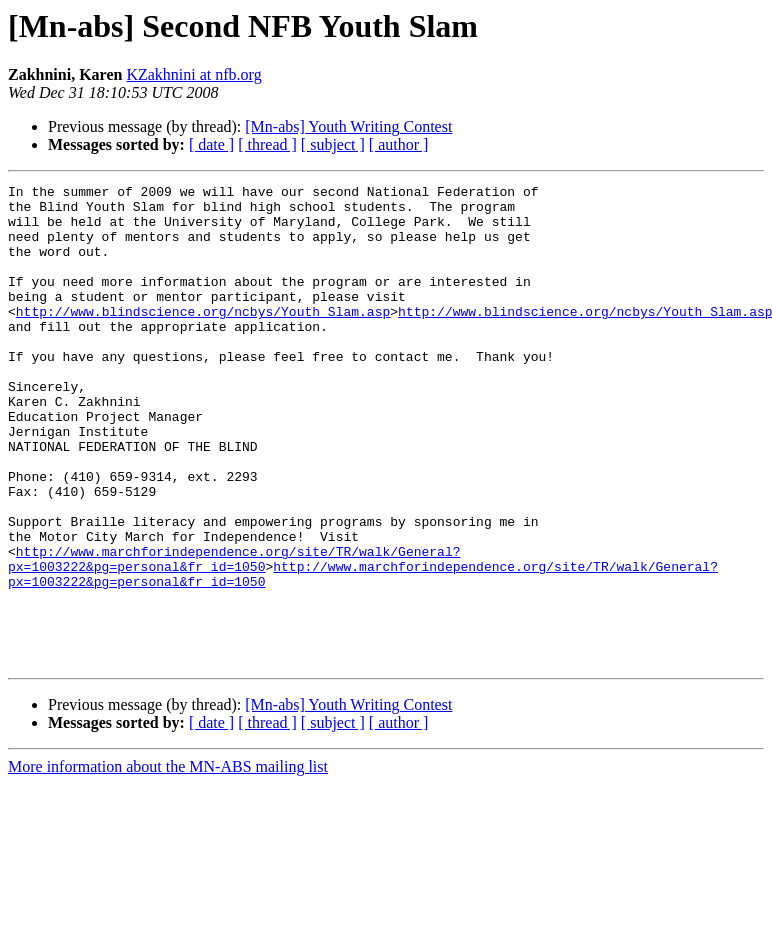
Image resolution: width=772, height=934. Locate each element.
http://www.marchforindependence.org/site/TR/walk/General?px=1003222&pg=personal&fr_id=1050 (234, 635)
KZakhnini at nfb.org (193, 74)
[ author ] (399, 144)
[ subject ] (333, 144)
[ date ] (211, 144)
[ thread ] (267, 144)
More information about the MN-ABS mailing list (168, 862)
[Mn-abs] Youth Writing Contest (348, 126)
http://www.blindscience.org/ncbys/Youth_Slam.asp (203, 338)
